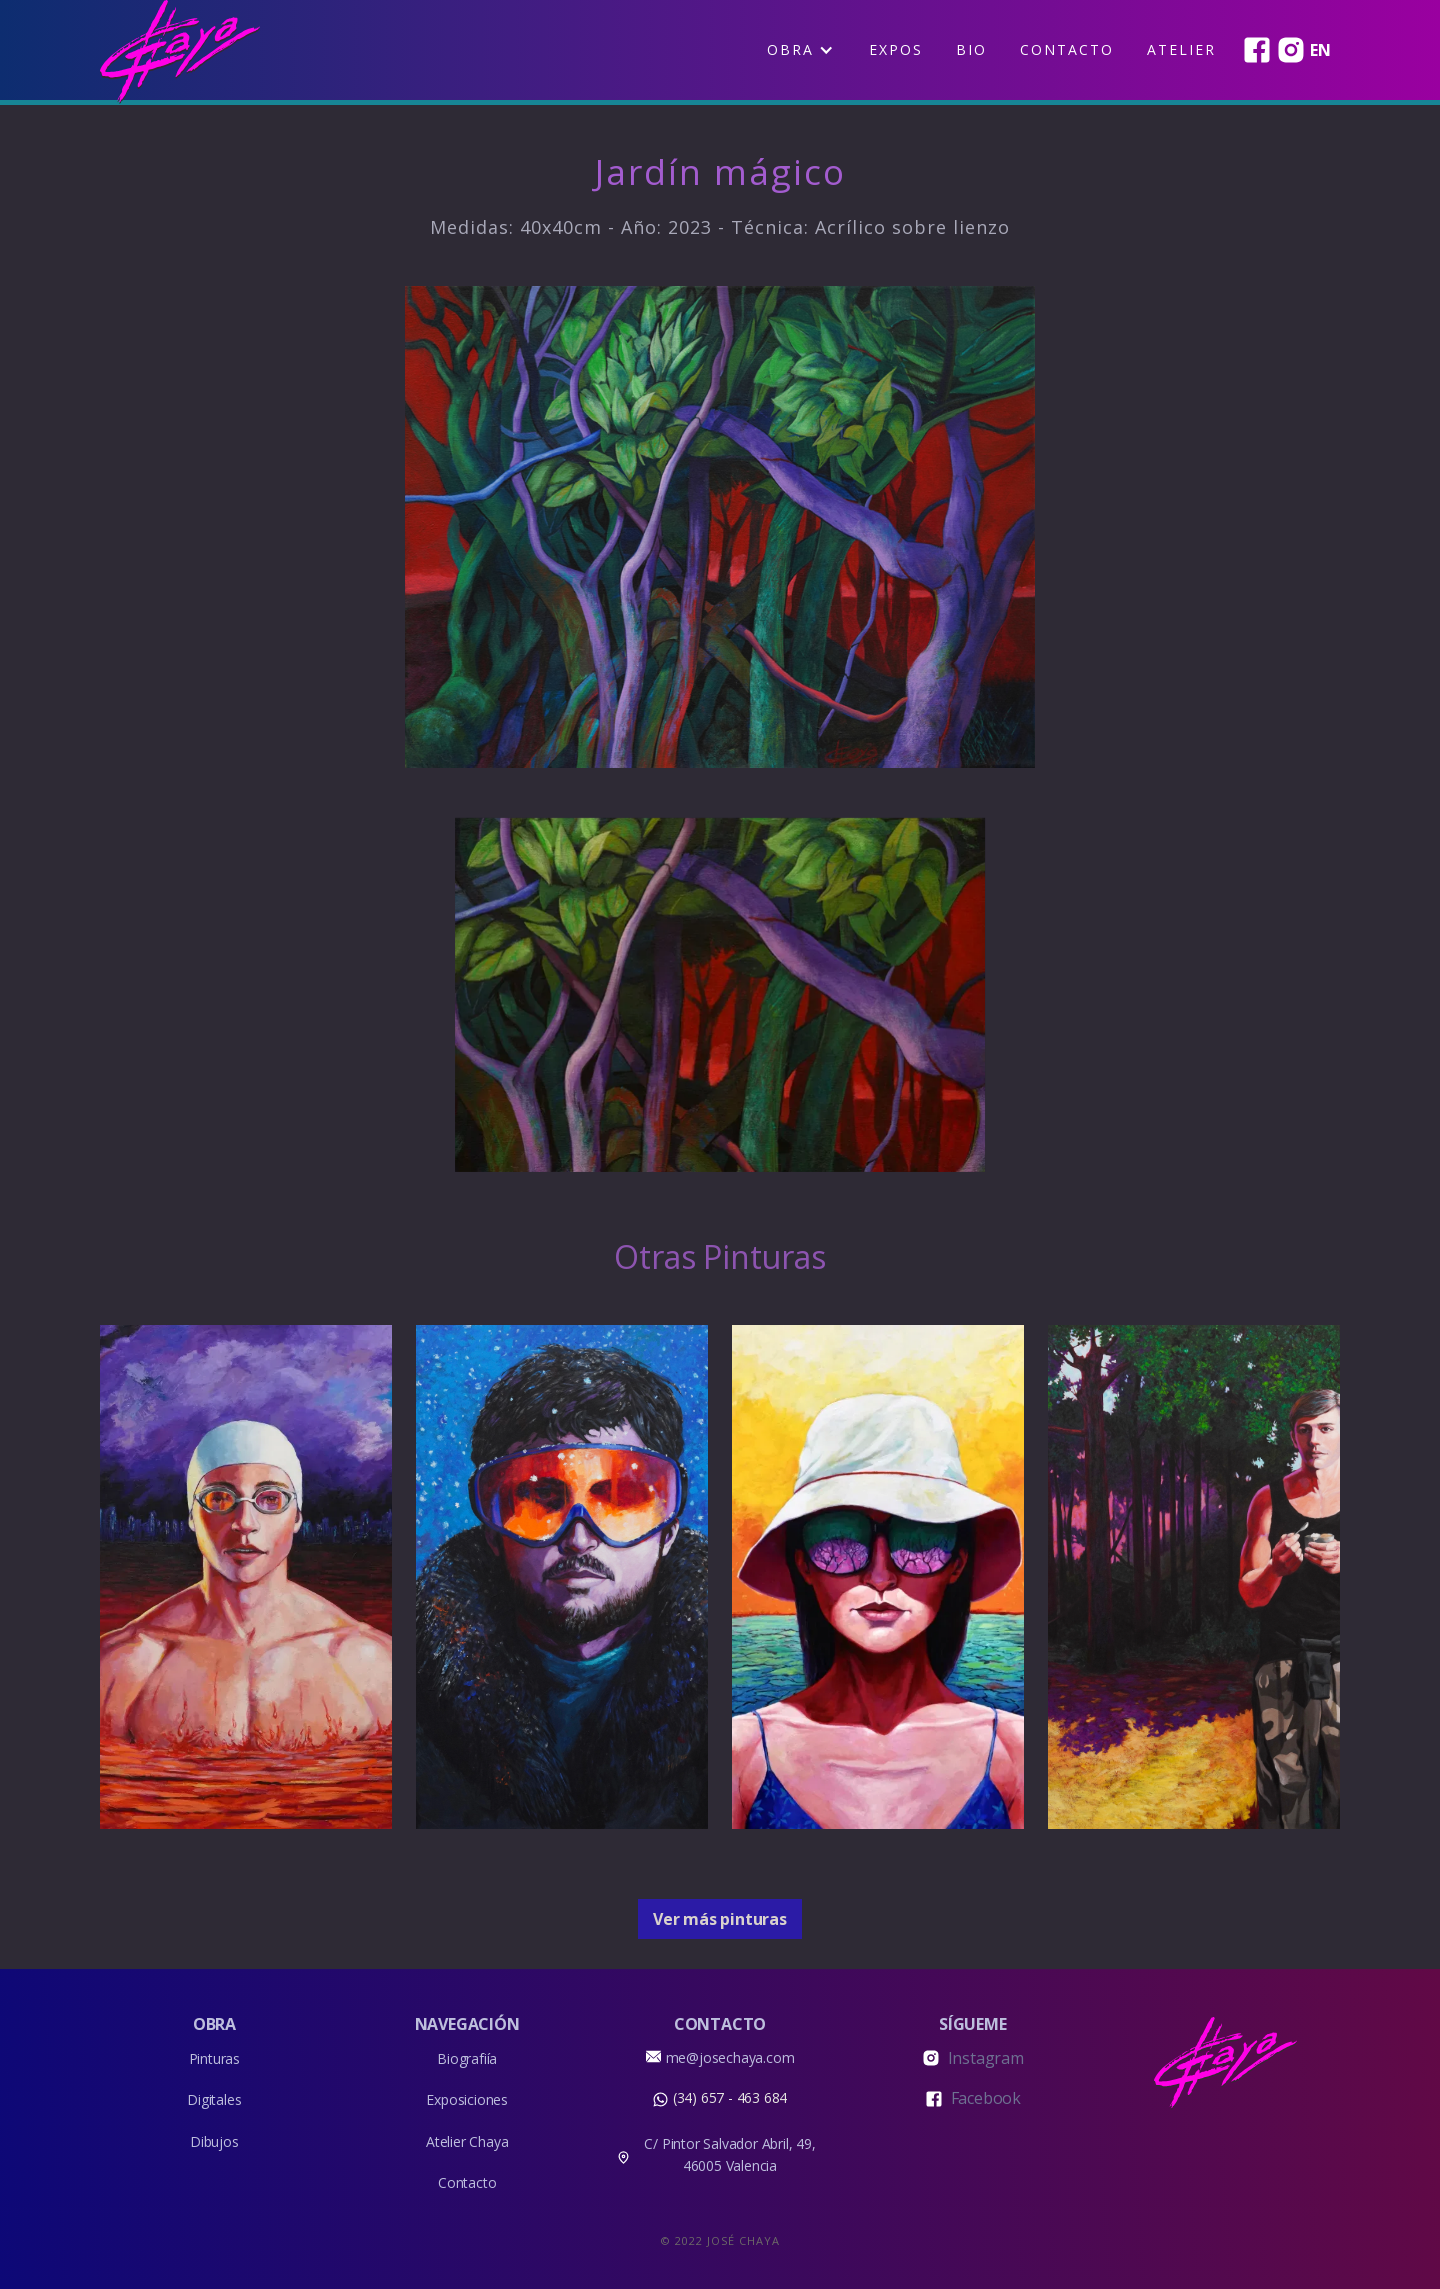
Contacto (1067, 49)
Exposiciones (467, 2099)
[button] (800, 50)
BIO (971, 49)
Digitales (214, 2099)
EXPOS (896, 49)
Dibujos (214, 2141)
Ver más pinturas (720, 1919)
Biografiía (467, 2058)
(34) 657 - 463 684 (730, 2097)
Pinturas (214, 2058)
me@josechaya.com (730, 2057)
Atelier (1181, 49)
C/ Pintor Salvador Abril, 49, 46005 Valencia (729, 2154)
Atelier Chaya (467, 2141)
